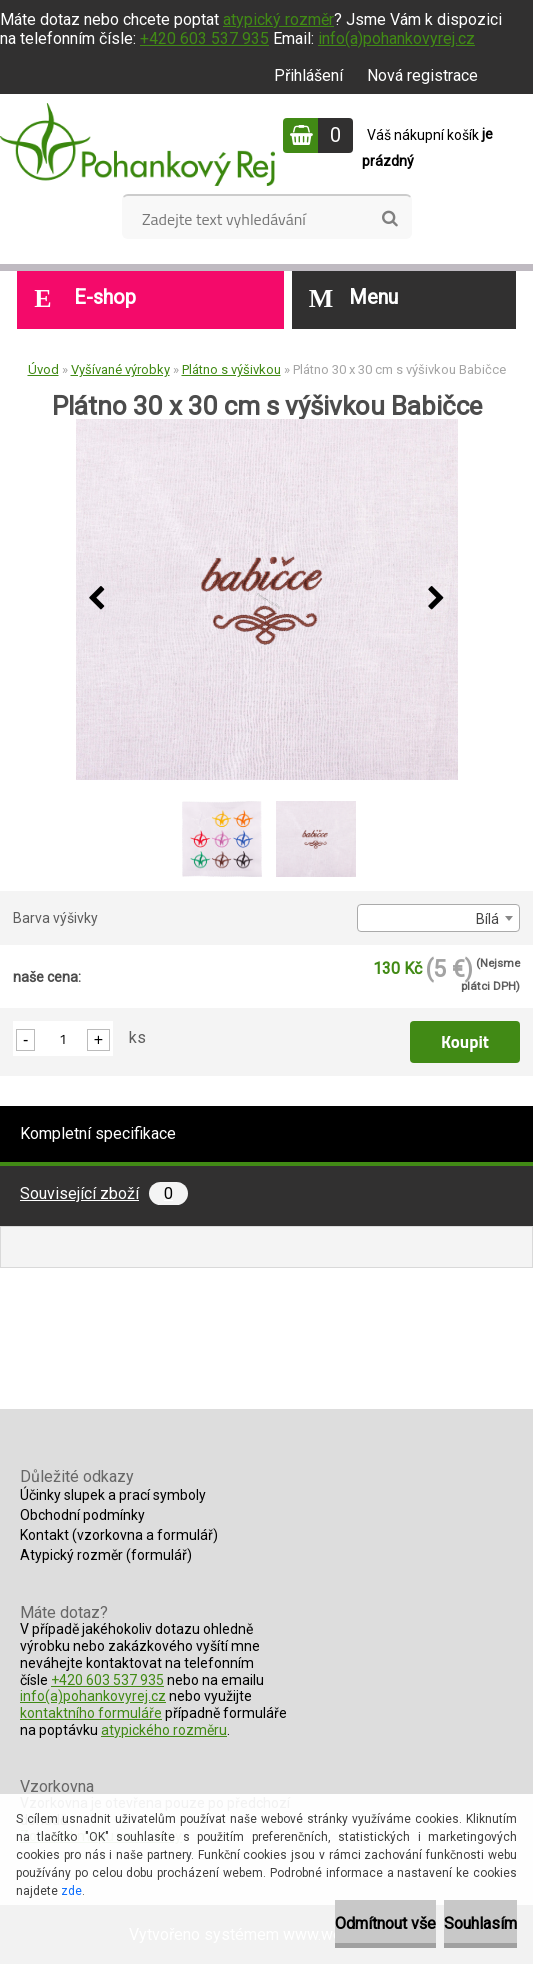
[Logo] (137, 144)
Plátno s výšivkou (231, 369)
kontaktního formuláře (91, 1713)
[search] (389, 219)
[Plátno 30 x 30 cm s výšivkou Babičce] (267, 599)
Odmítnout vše (385, 1923)
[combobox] (438, 918)
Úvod (43, 369)
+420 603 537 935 (204, 38)
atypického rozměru (164, 1730)
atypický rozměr (278, 19)
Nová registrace (422, 75)
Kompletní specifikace (98, 1133)
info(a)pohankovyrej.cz (396, 38)
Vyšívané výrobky (120, 369)
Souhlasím (480, 1923)
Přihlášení (308, 75)
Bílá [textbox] (487, 919)
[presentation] (97, 599)
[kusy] (63, 1038)
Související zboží (104, 1193)
